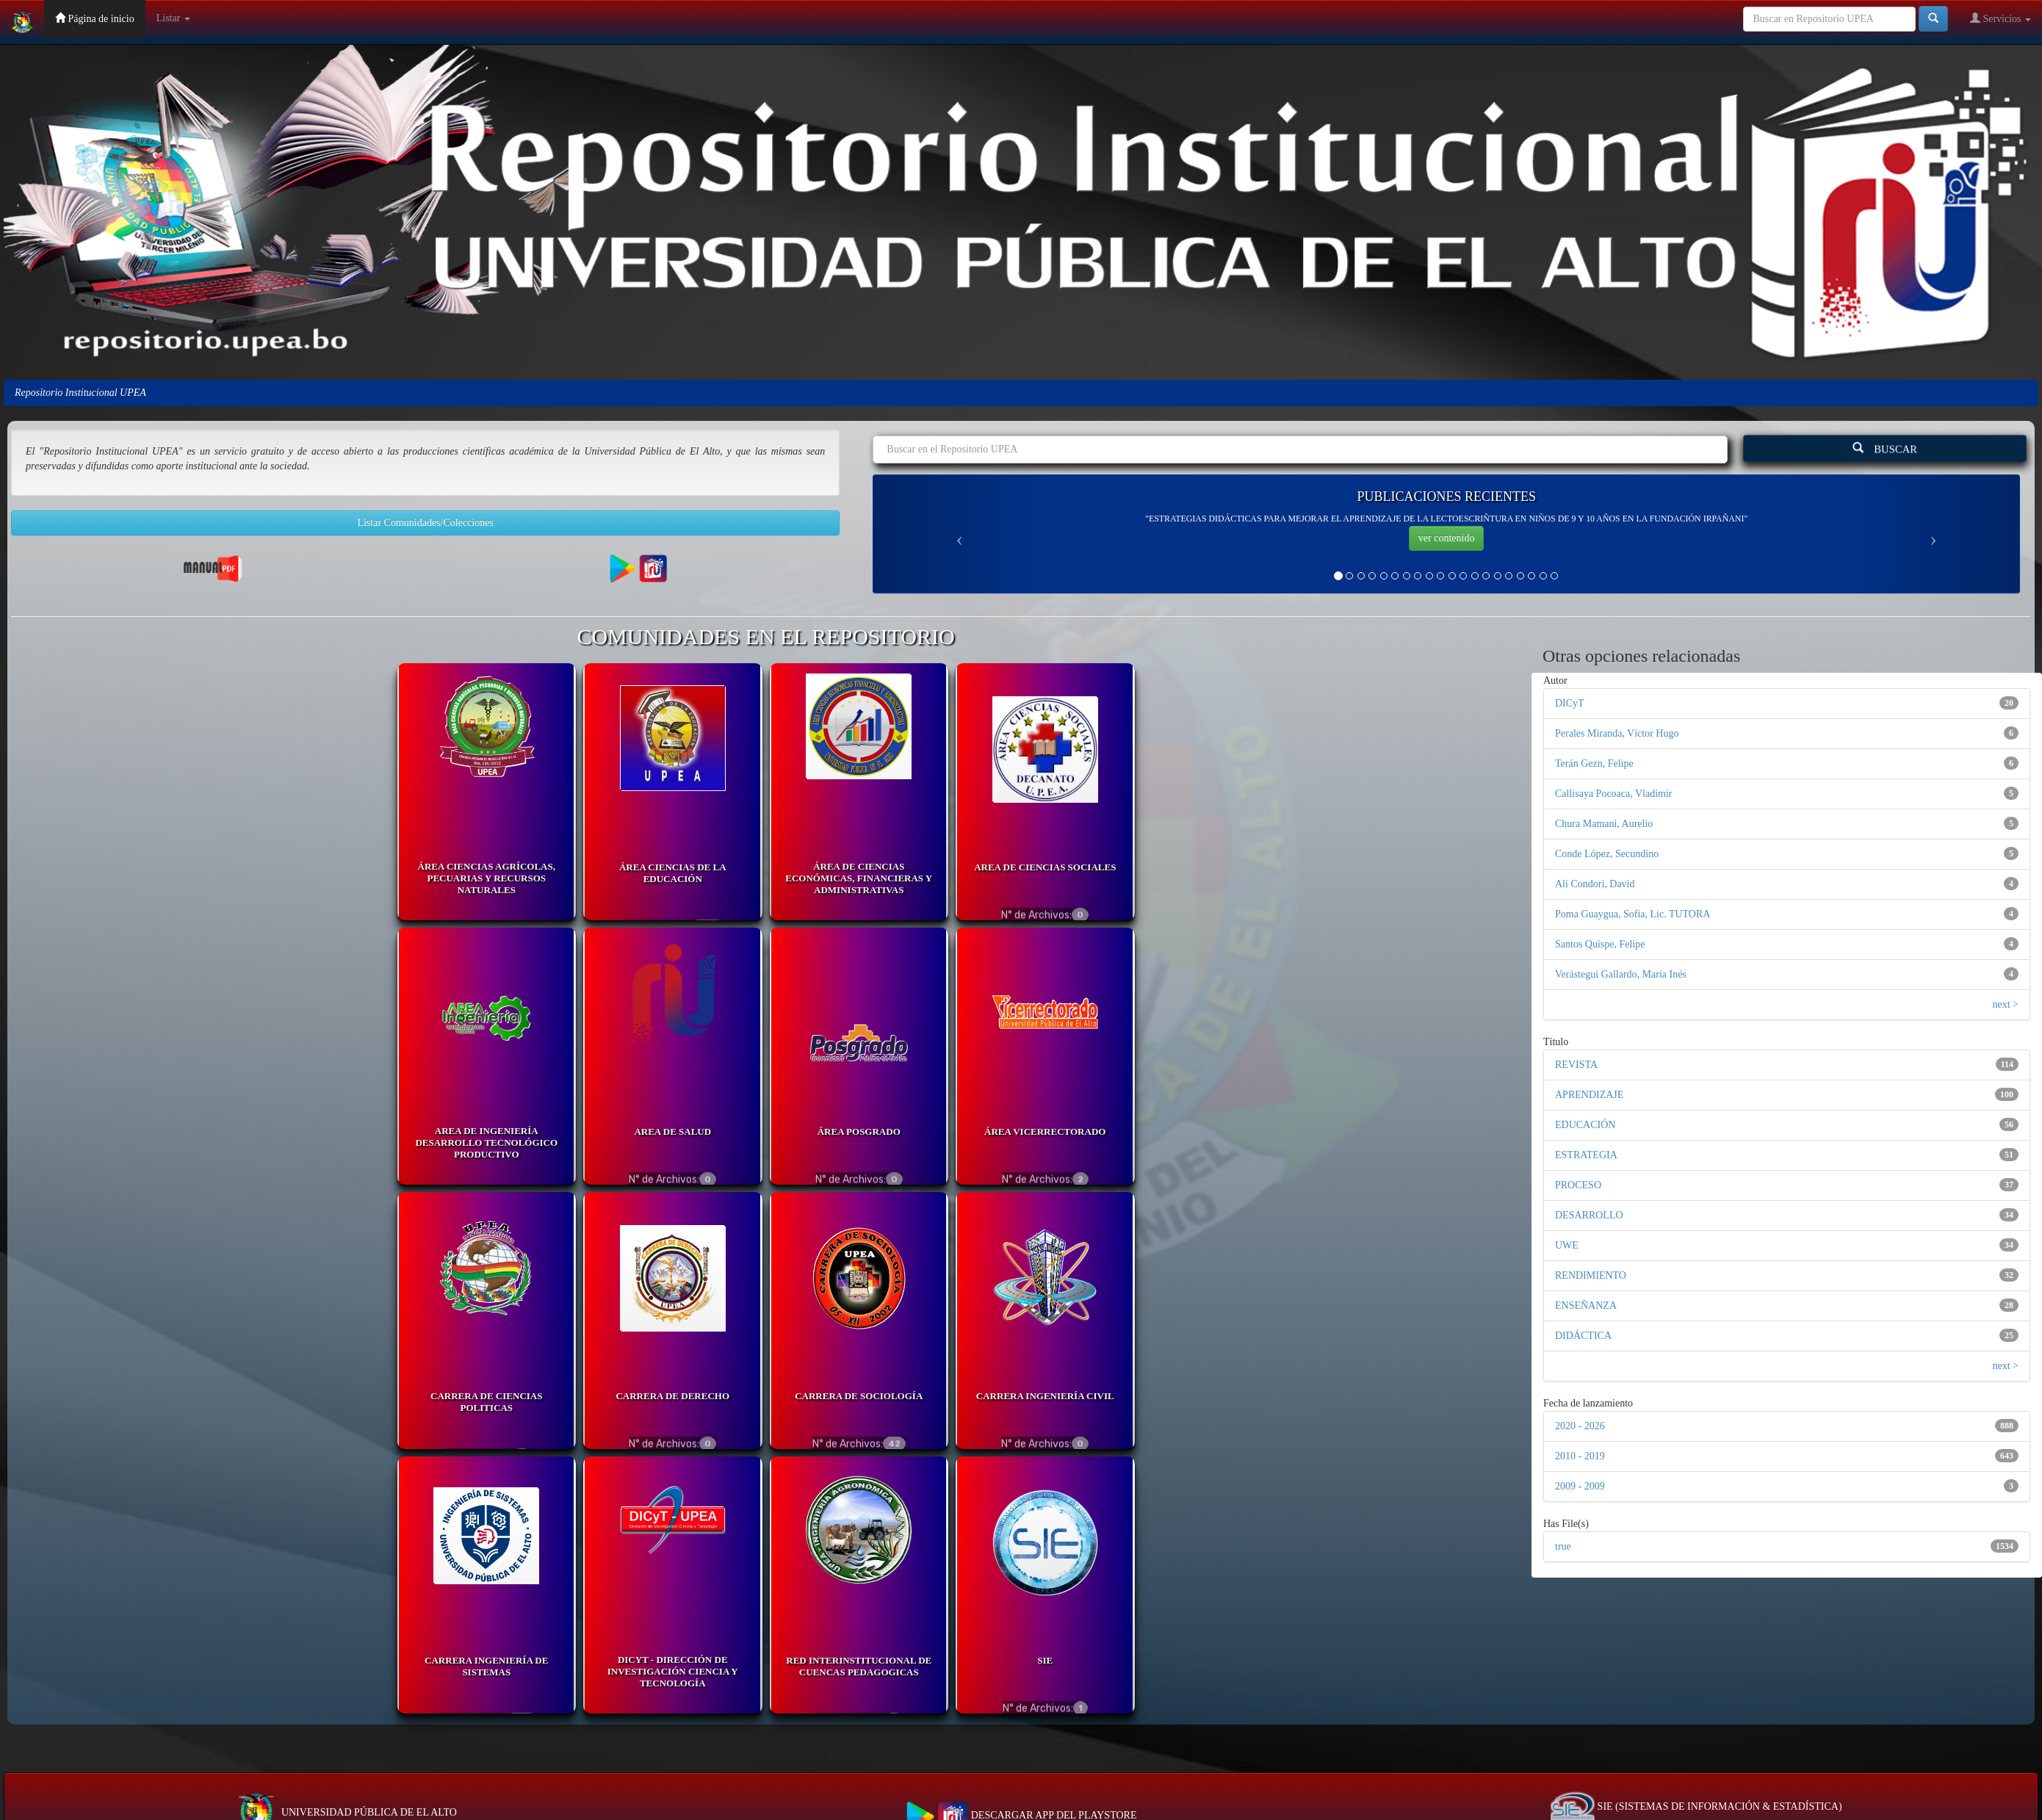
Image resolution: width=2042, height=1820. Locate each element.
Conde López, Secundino (1607, 853)
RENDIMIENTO (1590, 1275)
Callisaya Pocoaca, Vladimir (1614, 793)
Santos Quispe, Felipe (1600, 944)
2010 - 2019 (1580, 1456)
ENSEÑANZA (1586, 1305)
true (1563, 1546)
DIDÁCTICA (1583, 1335)
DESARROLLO (1589, 1215)
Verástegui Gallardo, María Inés (1620, 974)
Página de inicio (94, 18)
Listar (173, 18)
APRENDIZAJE (1589, 1094)
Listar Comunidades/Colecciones (425, 522)
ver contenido (1446, 538)
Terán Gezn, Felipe (1594, 763)
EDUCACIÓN (1585, 1124)
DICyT (1569, 703)
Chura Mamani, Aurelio (1604, 823)
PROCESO (1578, 1185)
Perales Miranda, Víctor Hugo (1616, 733)
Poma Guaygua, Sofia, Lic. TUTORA (1632, 914)
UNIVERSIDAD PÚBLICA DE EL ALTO (345, 1812)
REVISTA (1576, 1064)
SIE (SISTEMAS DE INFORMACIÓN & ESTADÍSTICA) (1696, 1806)
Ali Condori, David (1595, 883)
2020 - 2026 (1580, 1425)
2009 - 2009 (1580, 1486)
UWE (1567, 1245)
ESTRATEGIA (1586, 1154)
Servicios (2000, 18)
